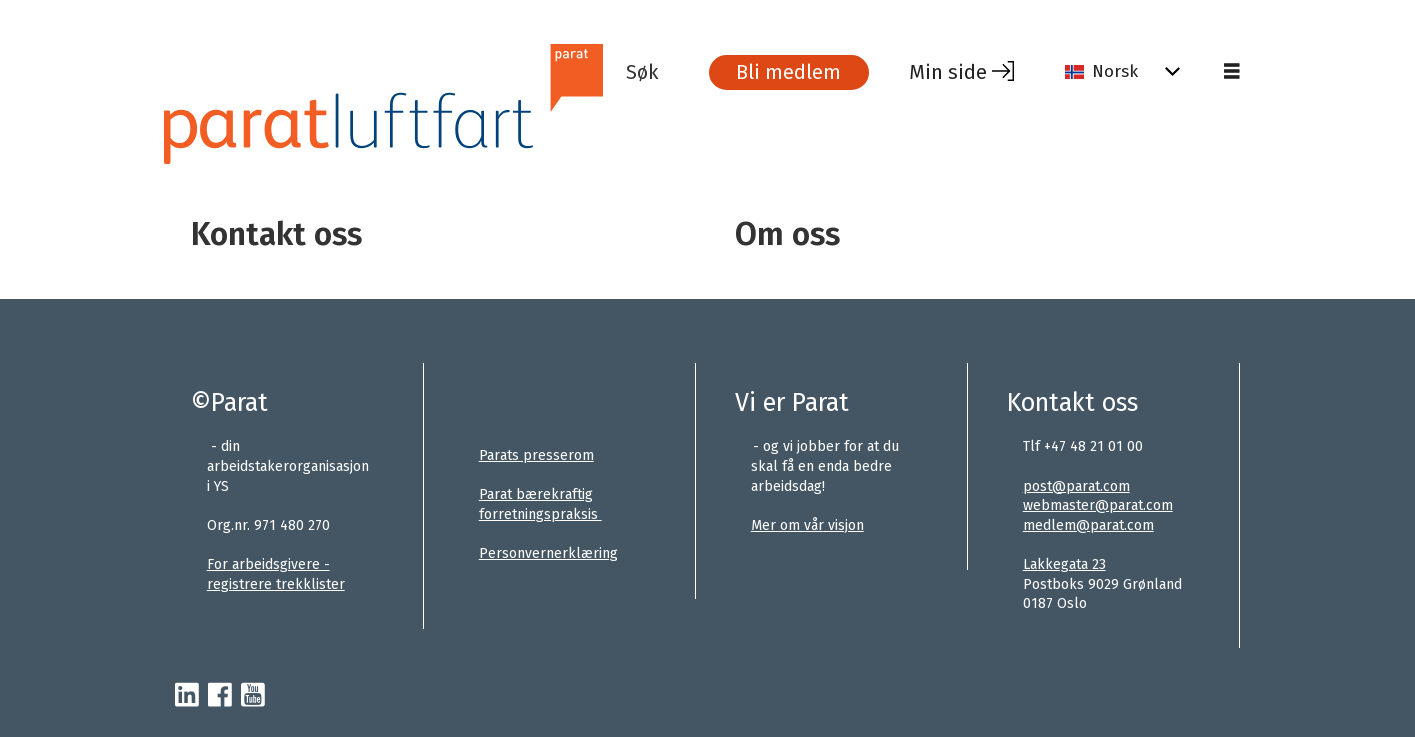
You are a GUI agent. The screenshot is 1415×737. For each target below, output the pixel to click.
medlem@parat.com (1088, 525)
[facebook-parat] (220, 696)
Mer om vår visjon (807, 525)
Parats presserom (536, 455)
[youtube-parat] (253, 696)
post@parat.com (1076, 486)
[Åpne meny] (1232, 72)
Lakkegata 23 (1064, 564)
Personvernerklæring (548, 553)
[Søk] (657, 72)
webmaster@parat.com (1098, 505)
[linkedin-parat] (187, 696)
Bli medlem (788, 72)
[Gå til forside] (392, 103)
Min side (948, 72)
